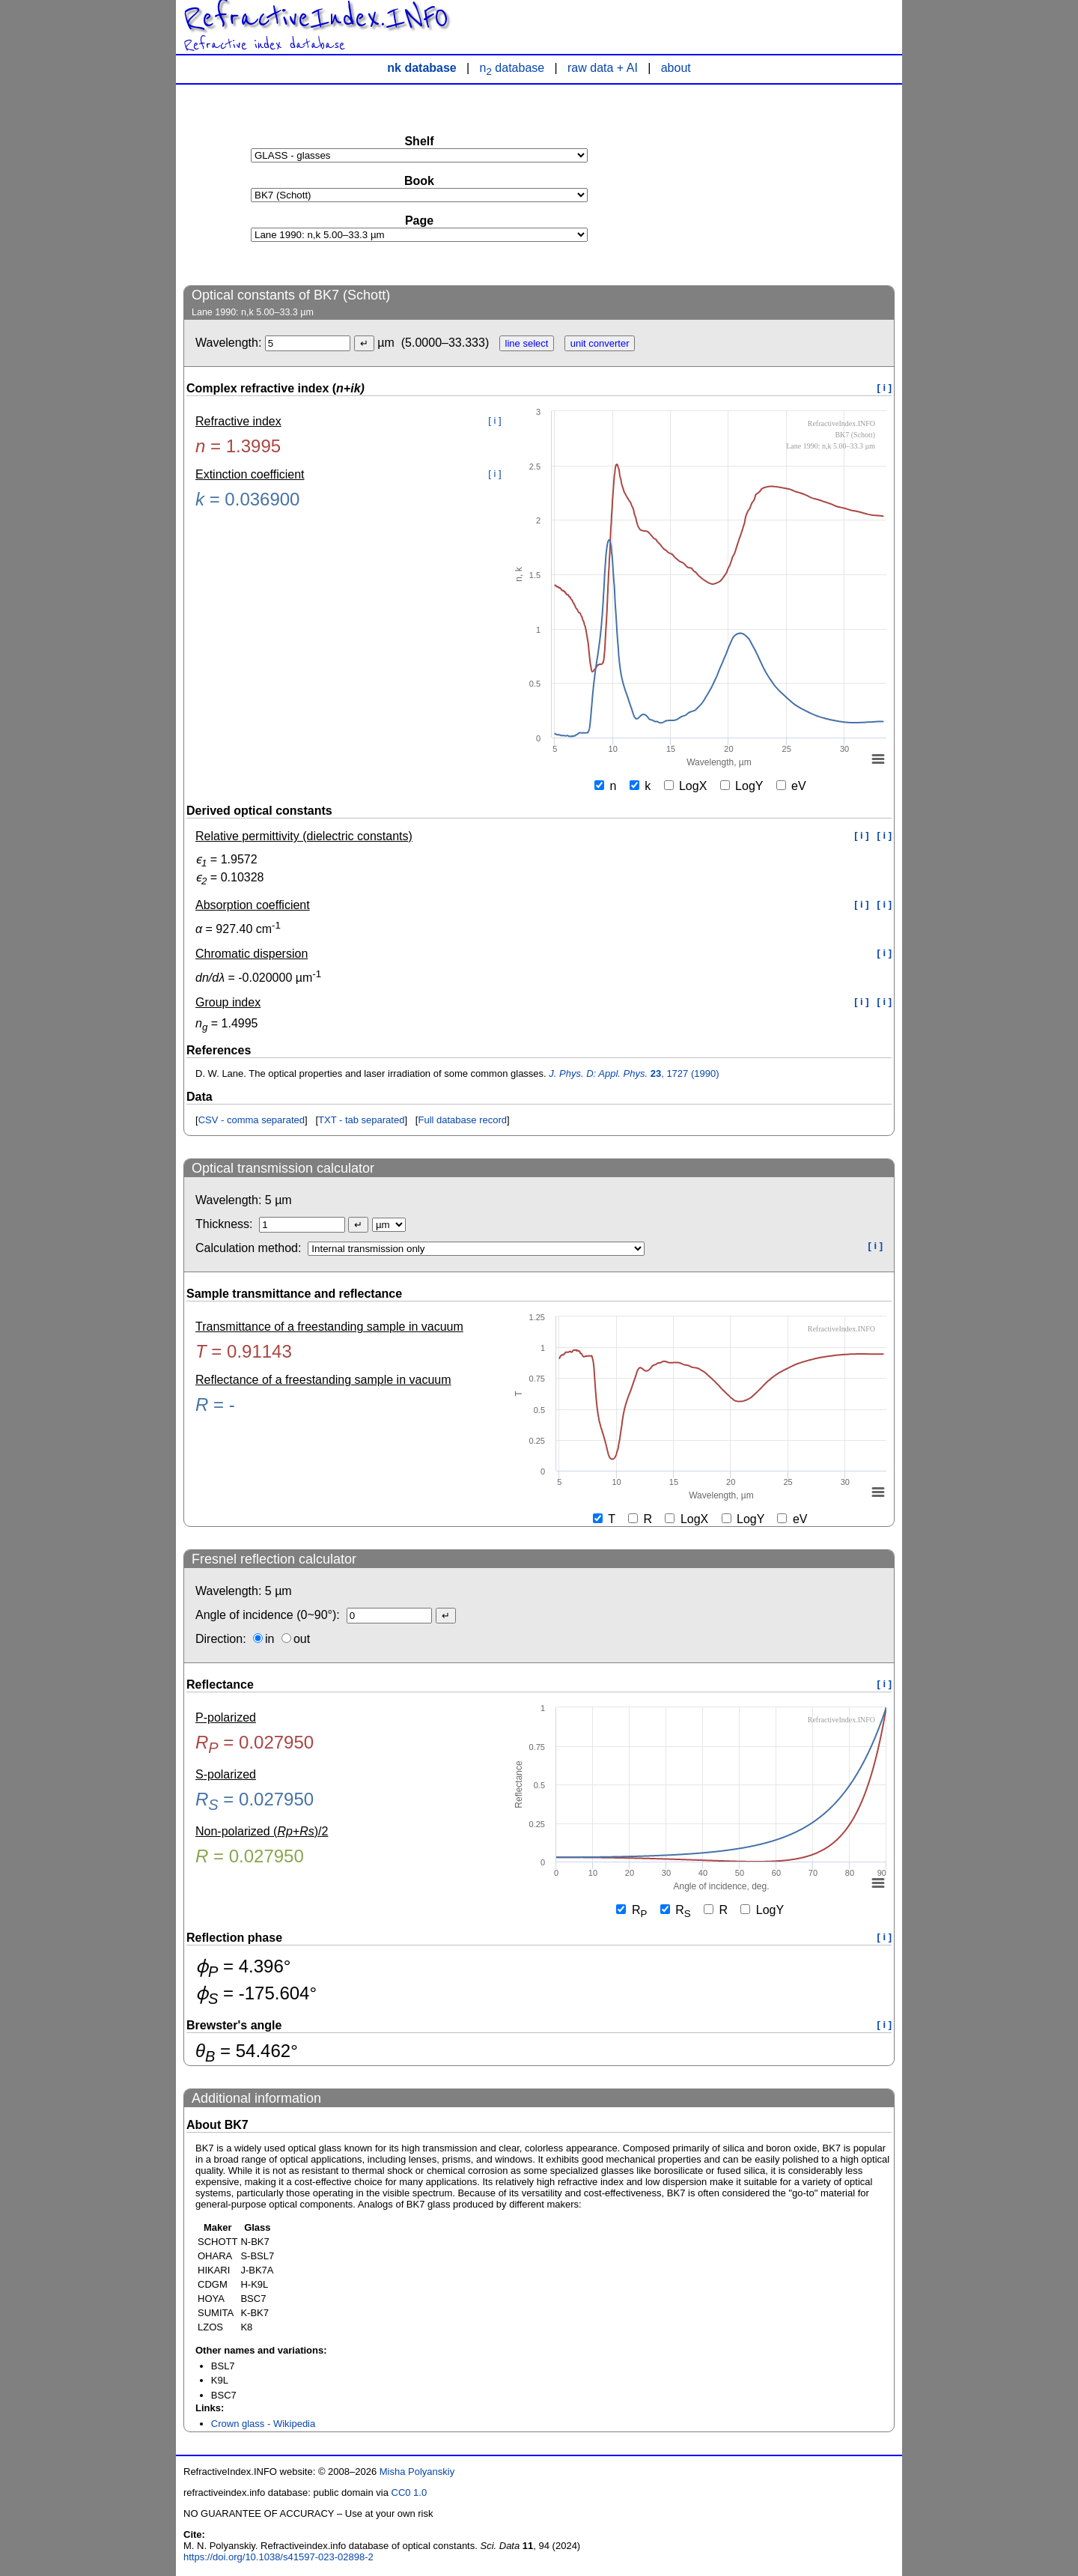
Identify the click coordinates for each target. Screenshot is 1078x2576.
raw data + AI (602, 67)
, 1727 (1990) (634, 1073)
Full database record (462, 1120)
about (676, 67)
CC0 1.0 (409, 2492)
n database (512, 67)
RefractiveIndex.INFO (315, 18)
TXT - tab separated (361, 1120)
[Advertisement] (782, 184)
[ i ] (884, 387)
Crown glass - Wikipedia (263, 2423)
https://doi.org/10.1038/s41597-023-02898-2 (278, 2557)
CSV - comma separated (251, 1120)
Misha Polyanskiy (417, 2471)
